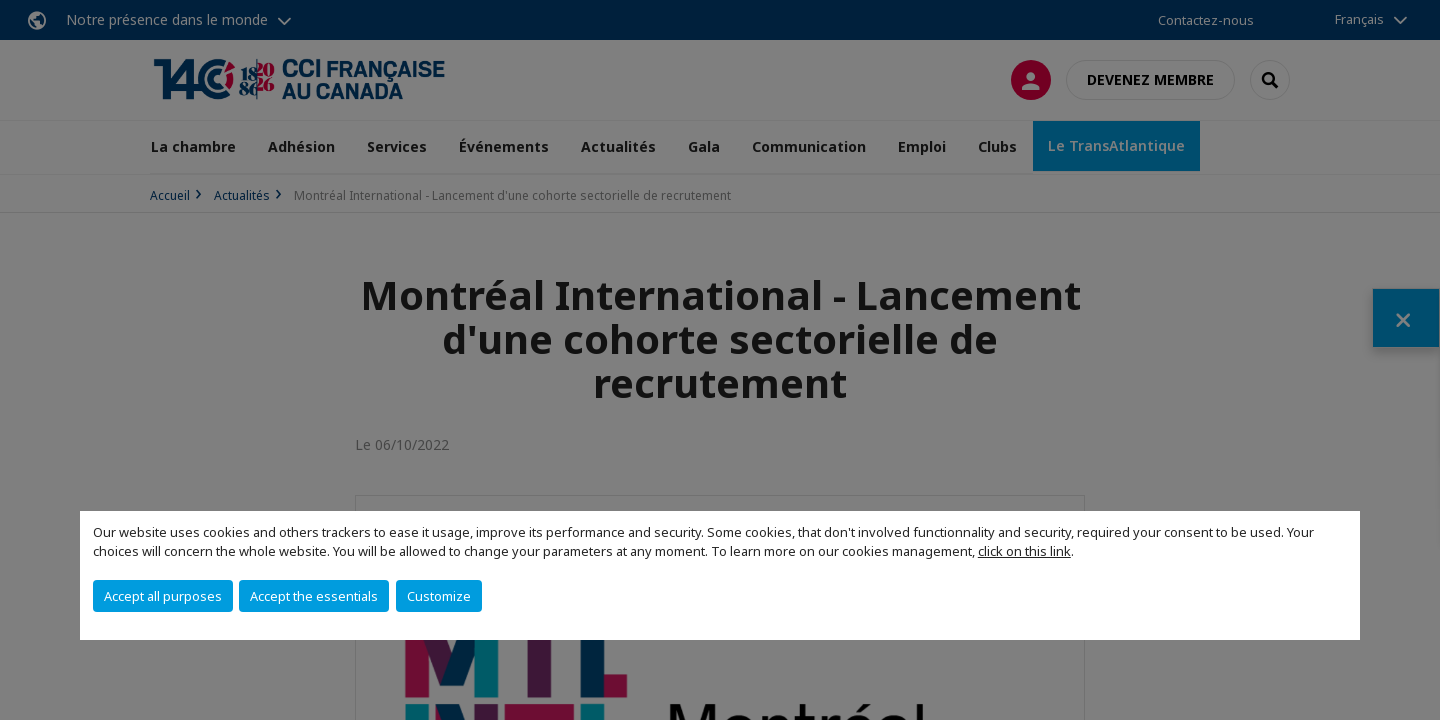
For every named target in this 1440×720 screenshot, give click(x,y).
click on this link (1024, 551)
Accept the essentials (314, 596)
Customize (439, 596)
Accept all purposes (163, 596)
